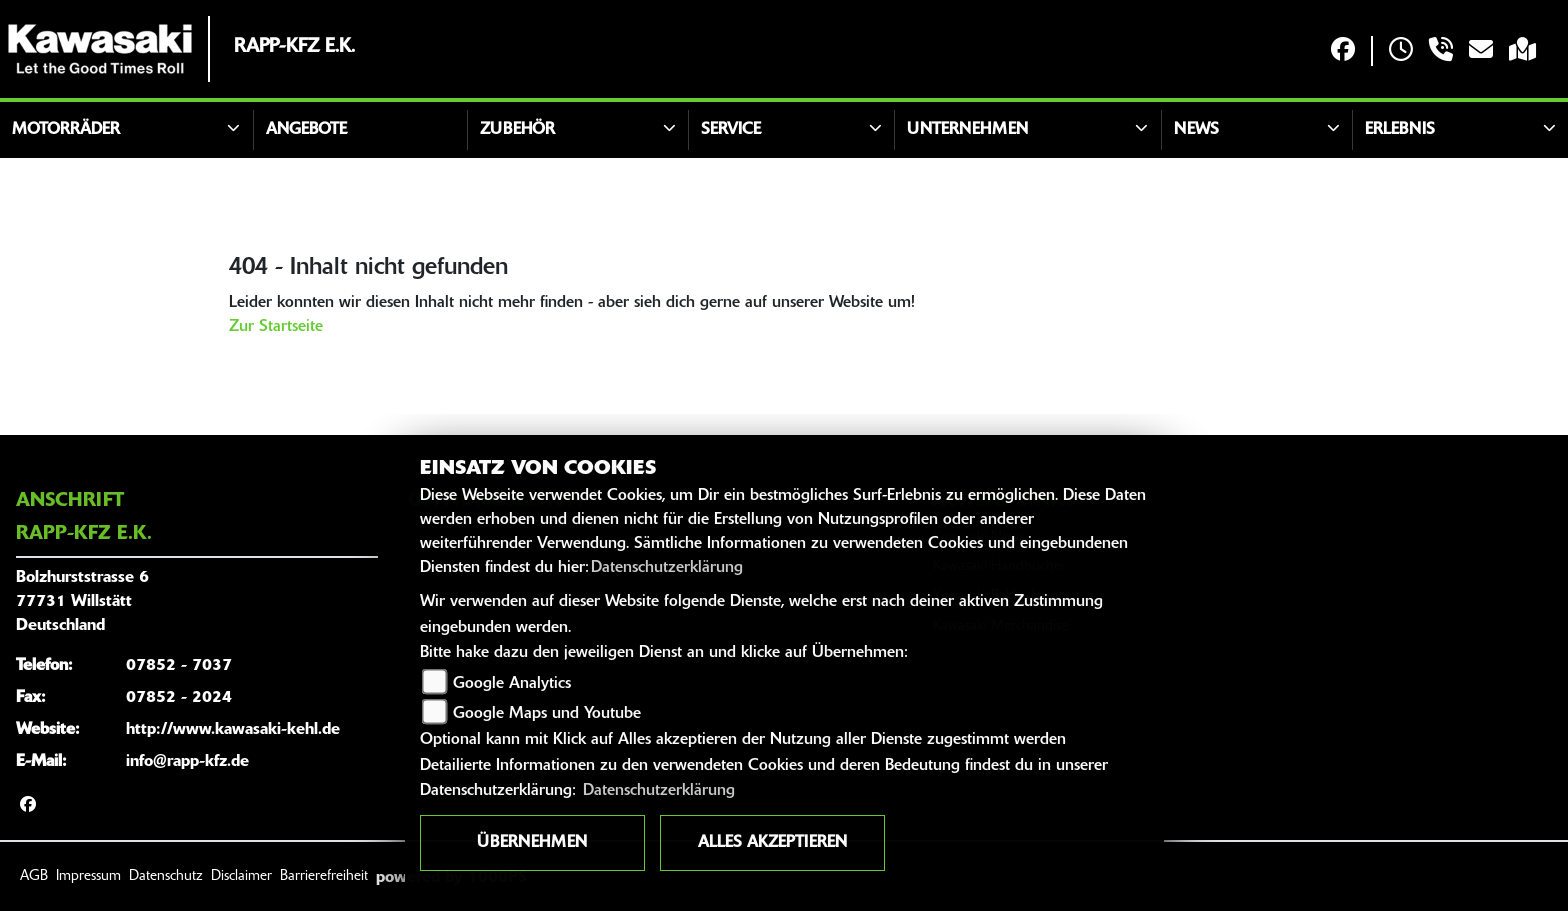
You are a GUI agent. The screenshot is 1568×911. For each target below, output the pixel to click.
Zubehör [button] (517, 130)
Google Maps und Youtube (547, 714)
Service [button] (731, 130)
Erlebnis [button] (1400, 130)
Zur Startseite (276, 327)
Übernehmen (532, 843)
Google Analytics (512, 684)
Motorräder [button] (66, 130)
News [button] (1196, 130)
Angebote (306, 130)
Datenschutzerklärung (667, 568)
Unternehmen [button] (967, 130)
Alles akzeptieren (772, 843)
